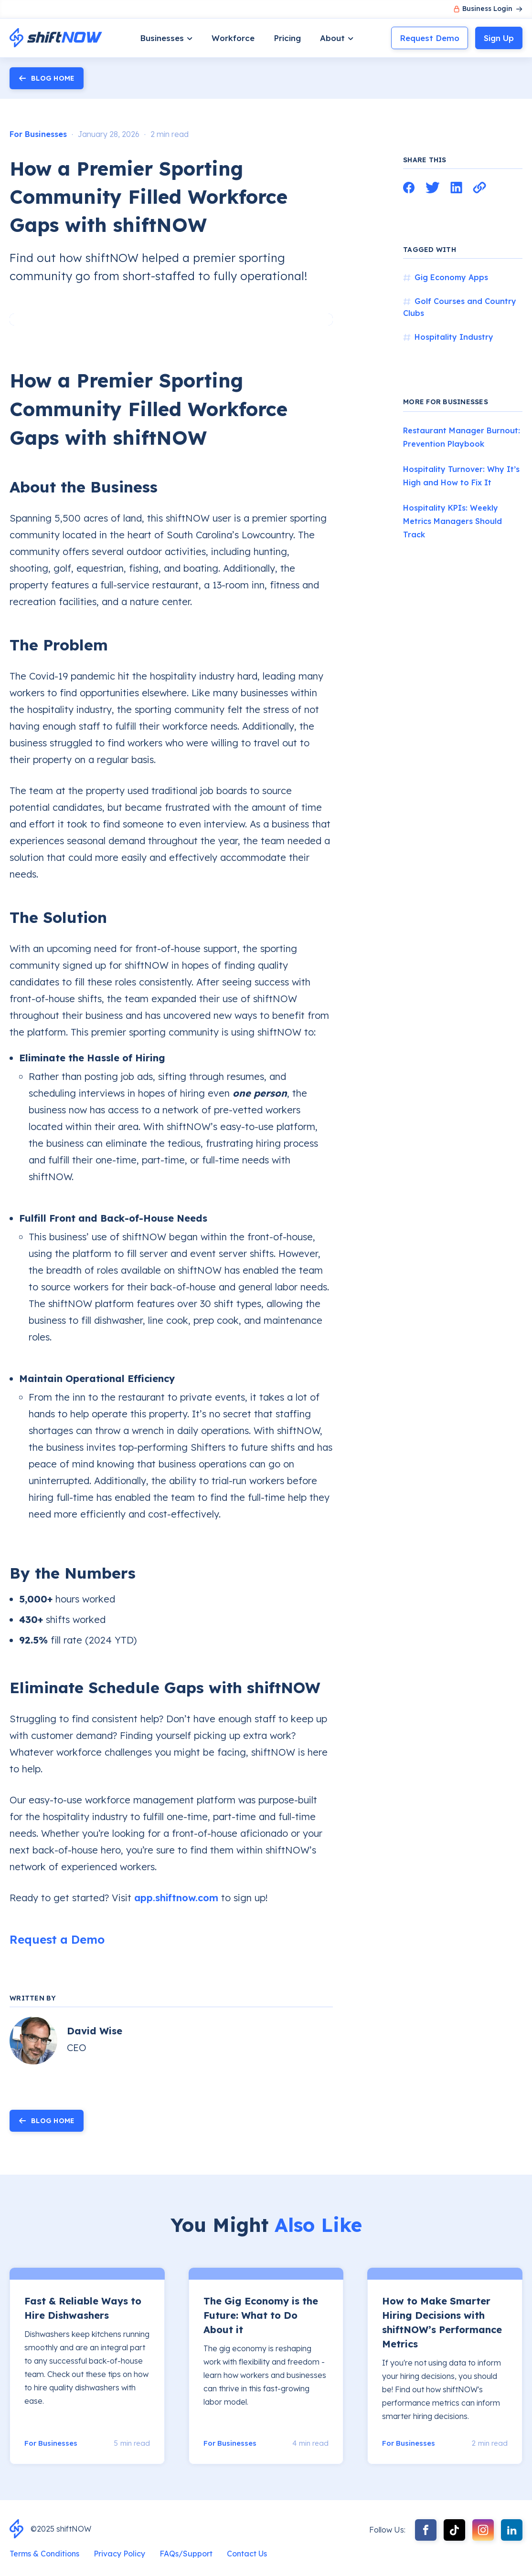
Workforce (233, 38)
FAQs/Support (186, 2553)
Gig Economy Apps (451, 277)
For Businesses (38, 134)
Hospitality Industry (454, 337)
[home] (56, 37)
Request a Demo (57, 1939)
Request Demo (429, 38)
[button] (166, 37)
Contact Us (247, 2553)
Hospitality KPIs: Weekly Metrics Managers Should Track (452, 521)
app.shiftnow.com (176, 1898)
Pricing (287, 38)
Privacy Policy (119, 2553)
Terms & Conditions (44, 2553)
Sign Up (499, 38)
